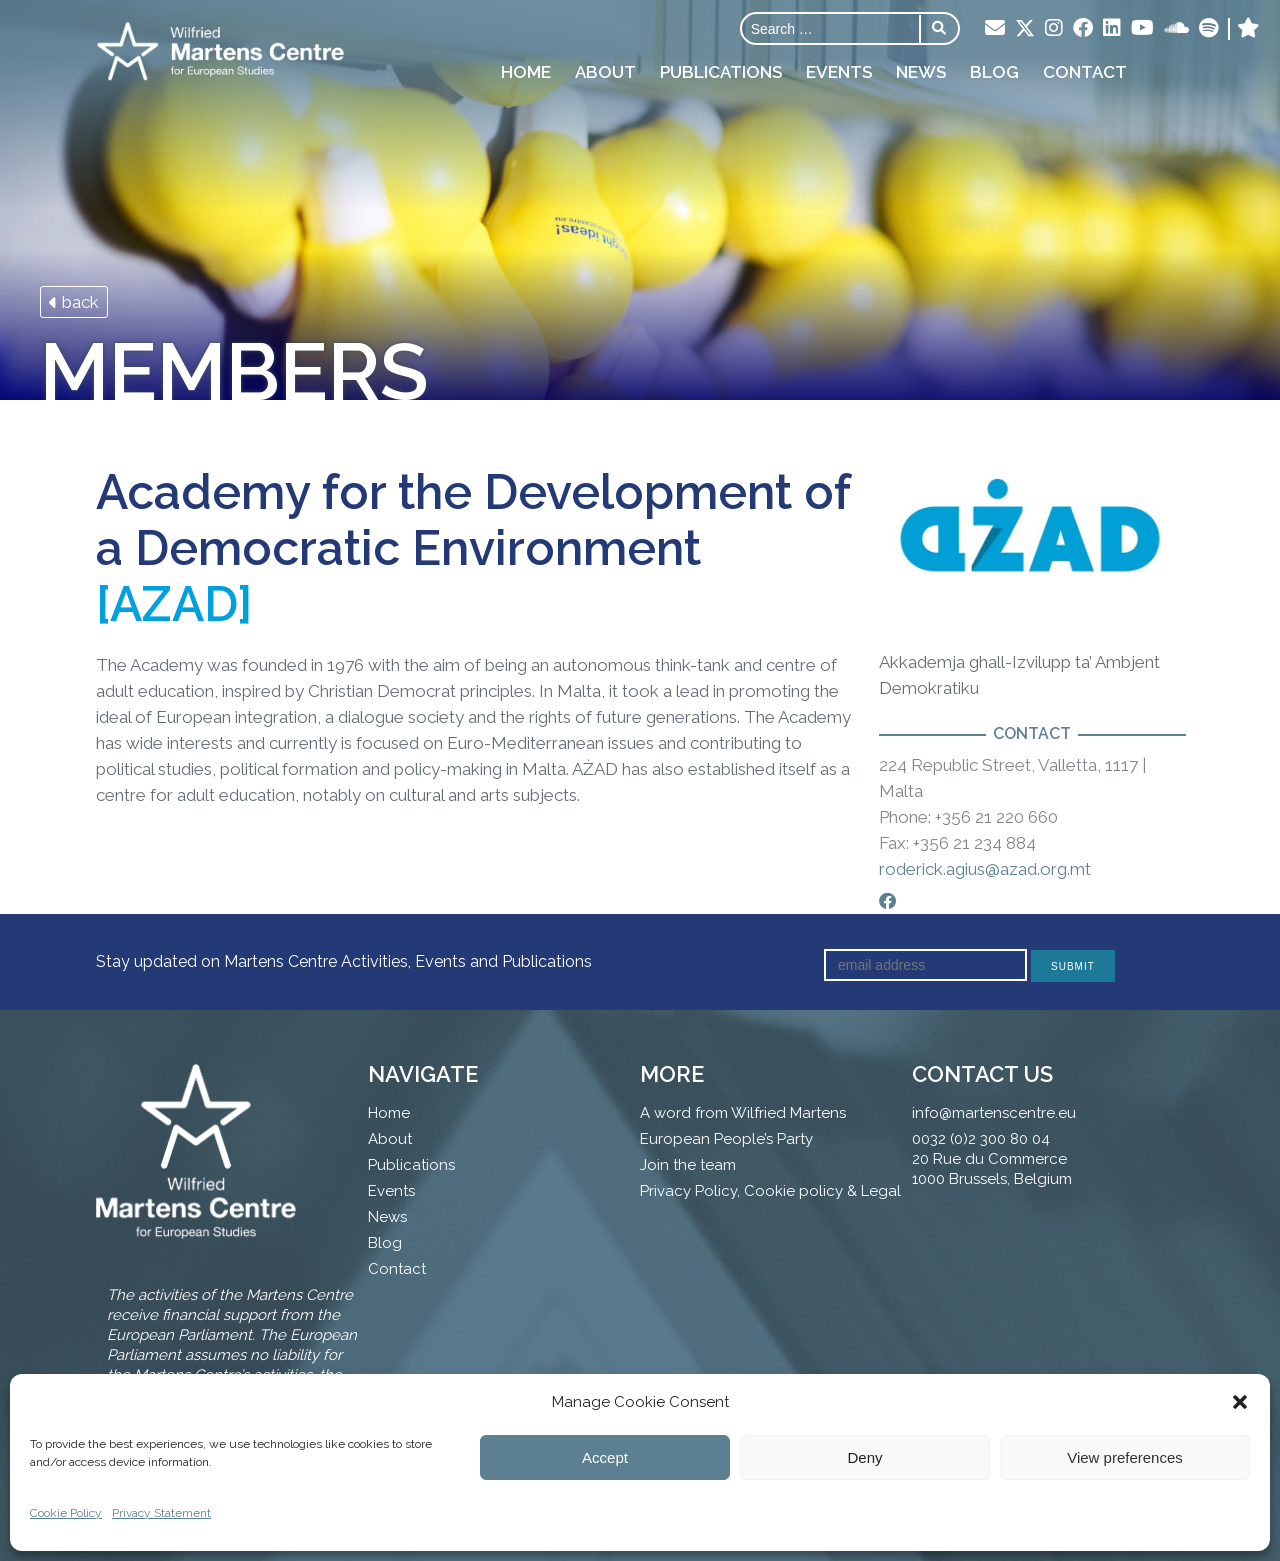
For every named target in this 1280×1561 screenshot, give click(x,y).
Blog (994, 72)
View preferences (1125, 1457)
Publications (721, 72)
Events (839, 72)
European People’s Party (726, 1139)
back (74, 302)
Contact (1085, 72)
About (605, 72)
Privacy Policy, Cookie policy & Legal (770, 1191)
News (921, 72)
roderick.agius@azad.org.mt (985, 869)
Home (526, 72)
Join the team (688, 1165)
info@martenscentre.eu (994, 1113)
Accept (605, 1457)
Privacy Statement (161, 1513)
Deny (864, 1457)
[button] (1240, 1402)
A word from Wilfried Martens (743, 1113)
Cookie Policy (66, 1513)
